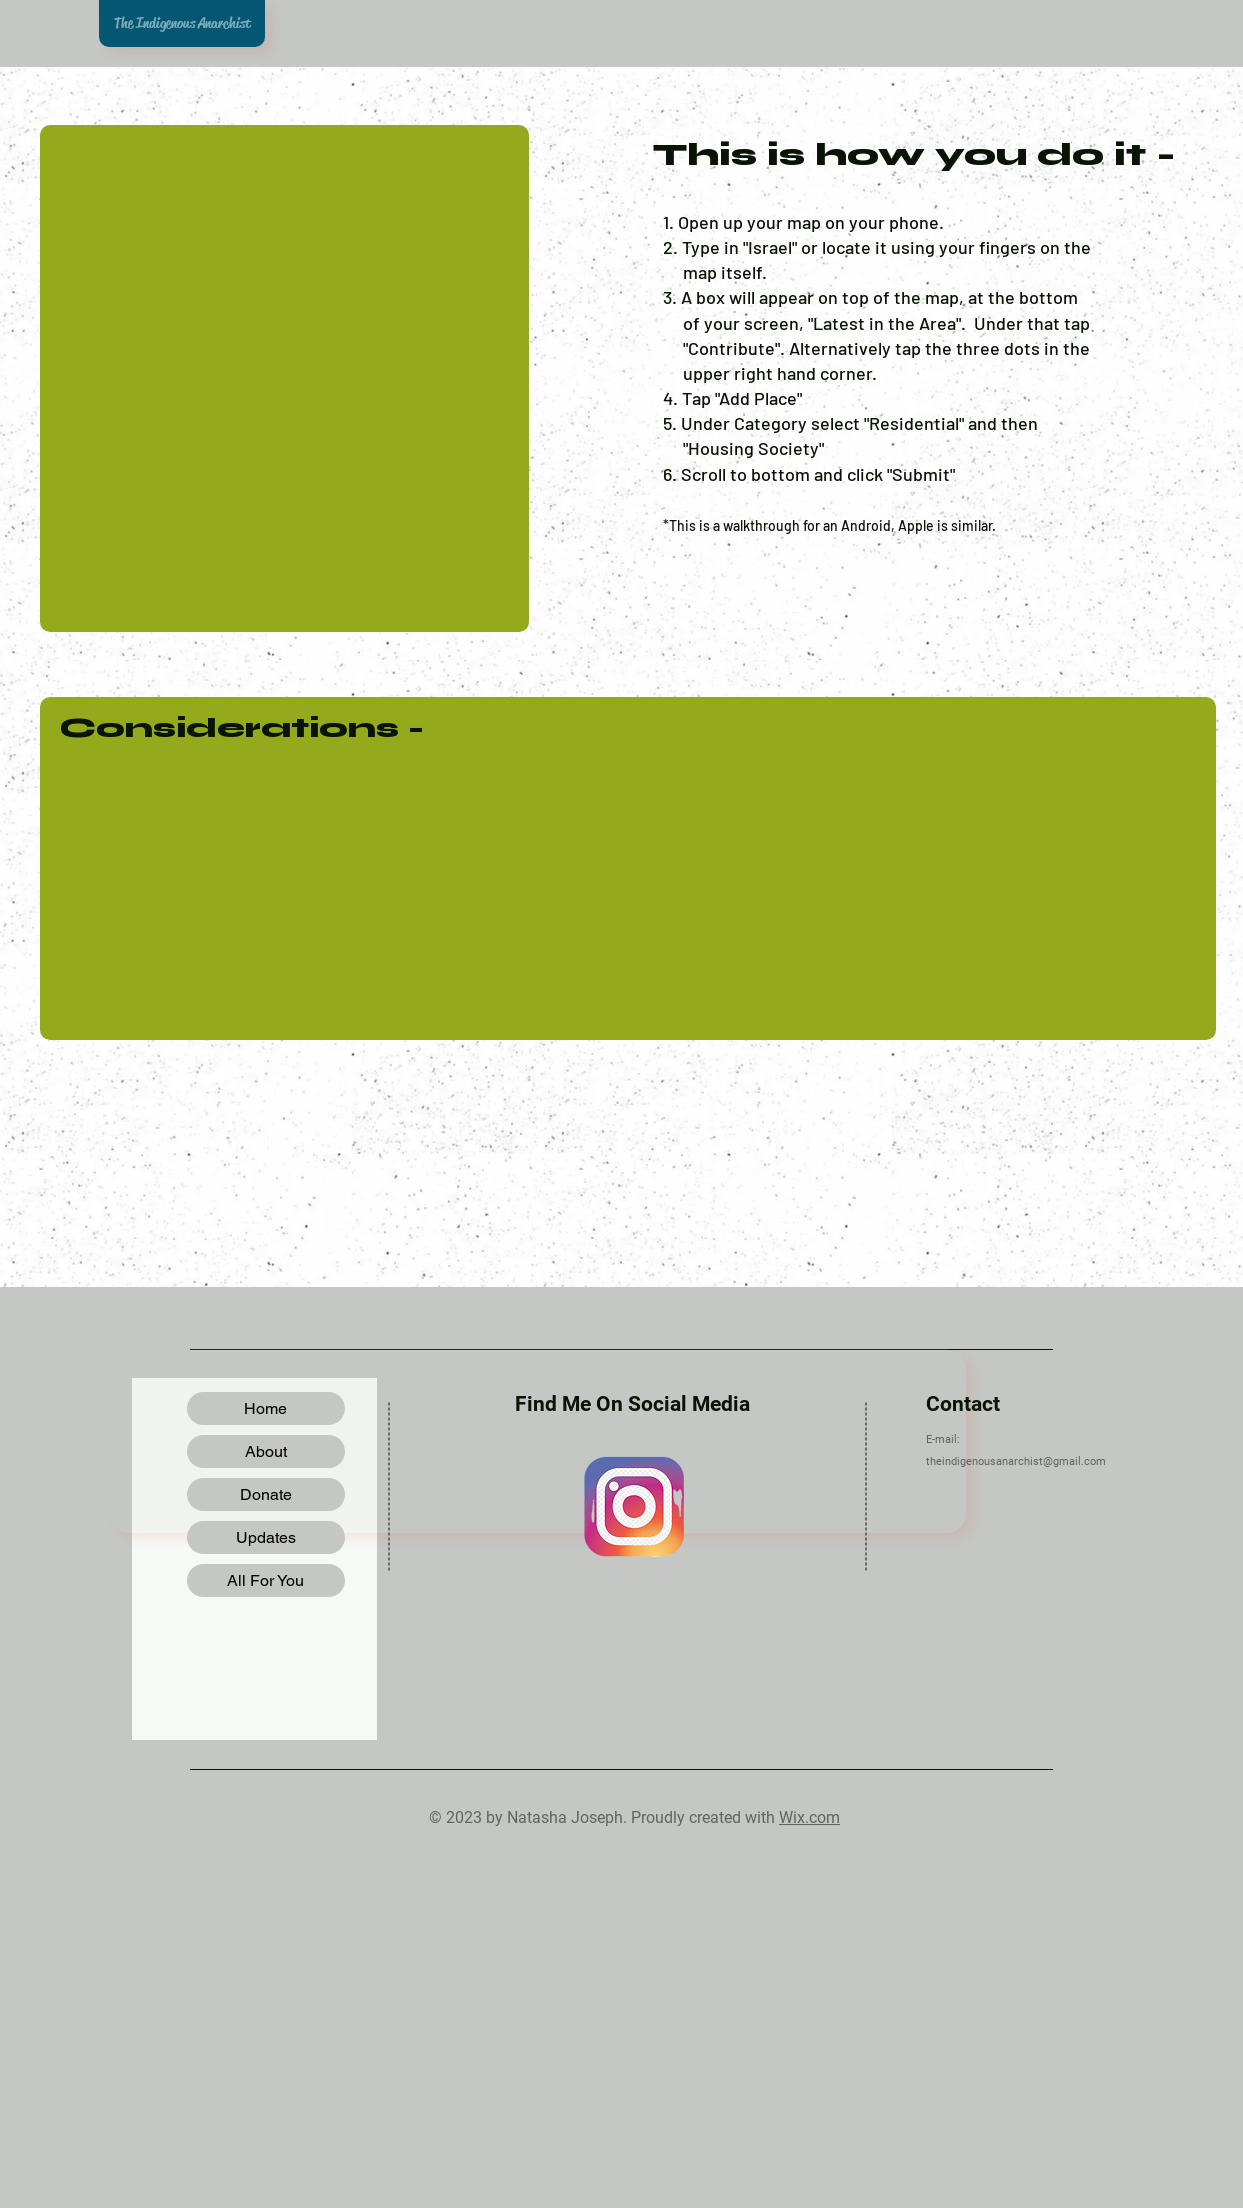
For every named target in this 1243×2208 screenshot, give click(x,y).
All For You (265, 1580)
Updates (266, 1537)
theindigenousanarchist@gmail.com (1016, 1461)
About (266, 1451)
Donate (266, 1494)
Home (265, 1408)
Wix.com (809, 1817)
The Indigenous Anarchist (182, 23)
